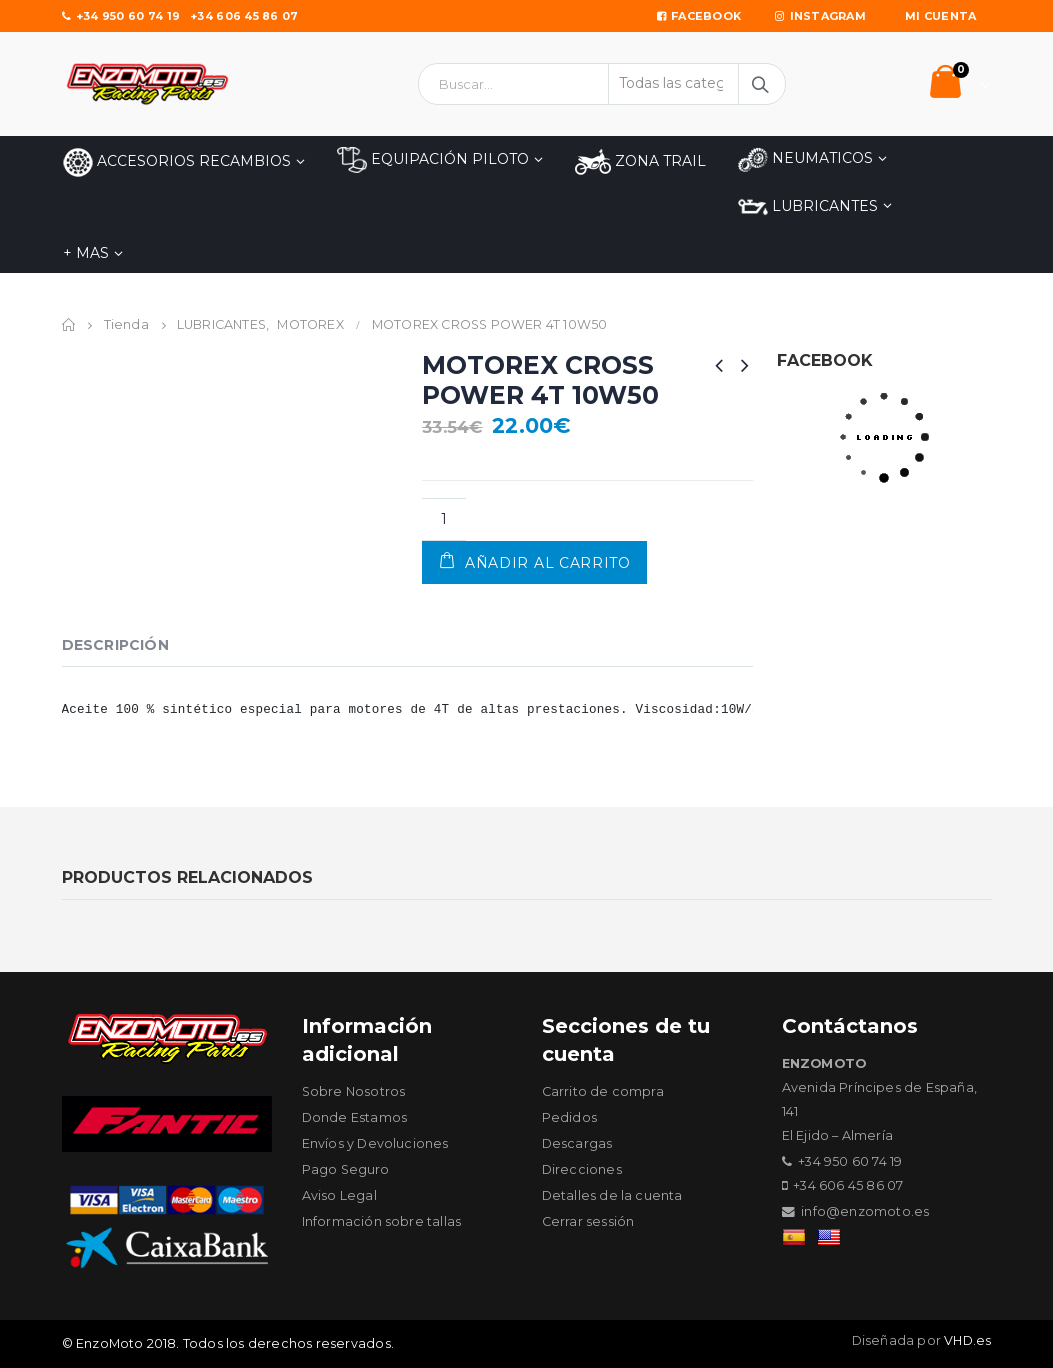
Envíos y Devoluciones (375, 1143)
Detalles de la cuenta (612, 1195)
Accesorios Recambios (177, 162)
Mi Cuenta (940, 16)
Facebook (699, 16)
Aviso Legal (339, 1195)
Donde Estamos (355, 1117)
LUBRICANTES (808, 207)
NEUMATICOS (805, 159)
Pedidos (569, 1117)
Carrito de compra (603, 1091)
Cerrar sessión (588, 1221)
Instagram (820, 16)
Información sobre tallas (382, 1221)
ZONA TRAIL (640, 162)
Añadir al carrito (548, 563)
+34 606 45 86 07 (244, 16)
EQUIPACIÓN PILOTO (433, 160)
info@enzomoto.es (865, 1211)
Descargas (577, 1143)
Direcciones (582, 1169)
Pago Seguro (346, 1169)
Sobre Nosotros (354, 1091)
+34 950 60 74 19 (121, 16)
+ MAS (86, 253)
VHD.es (967, 1340)
